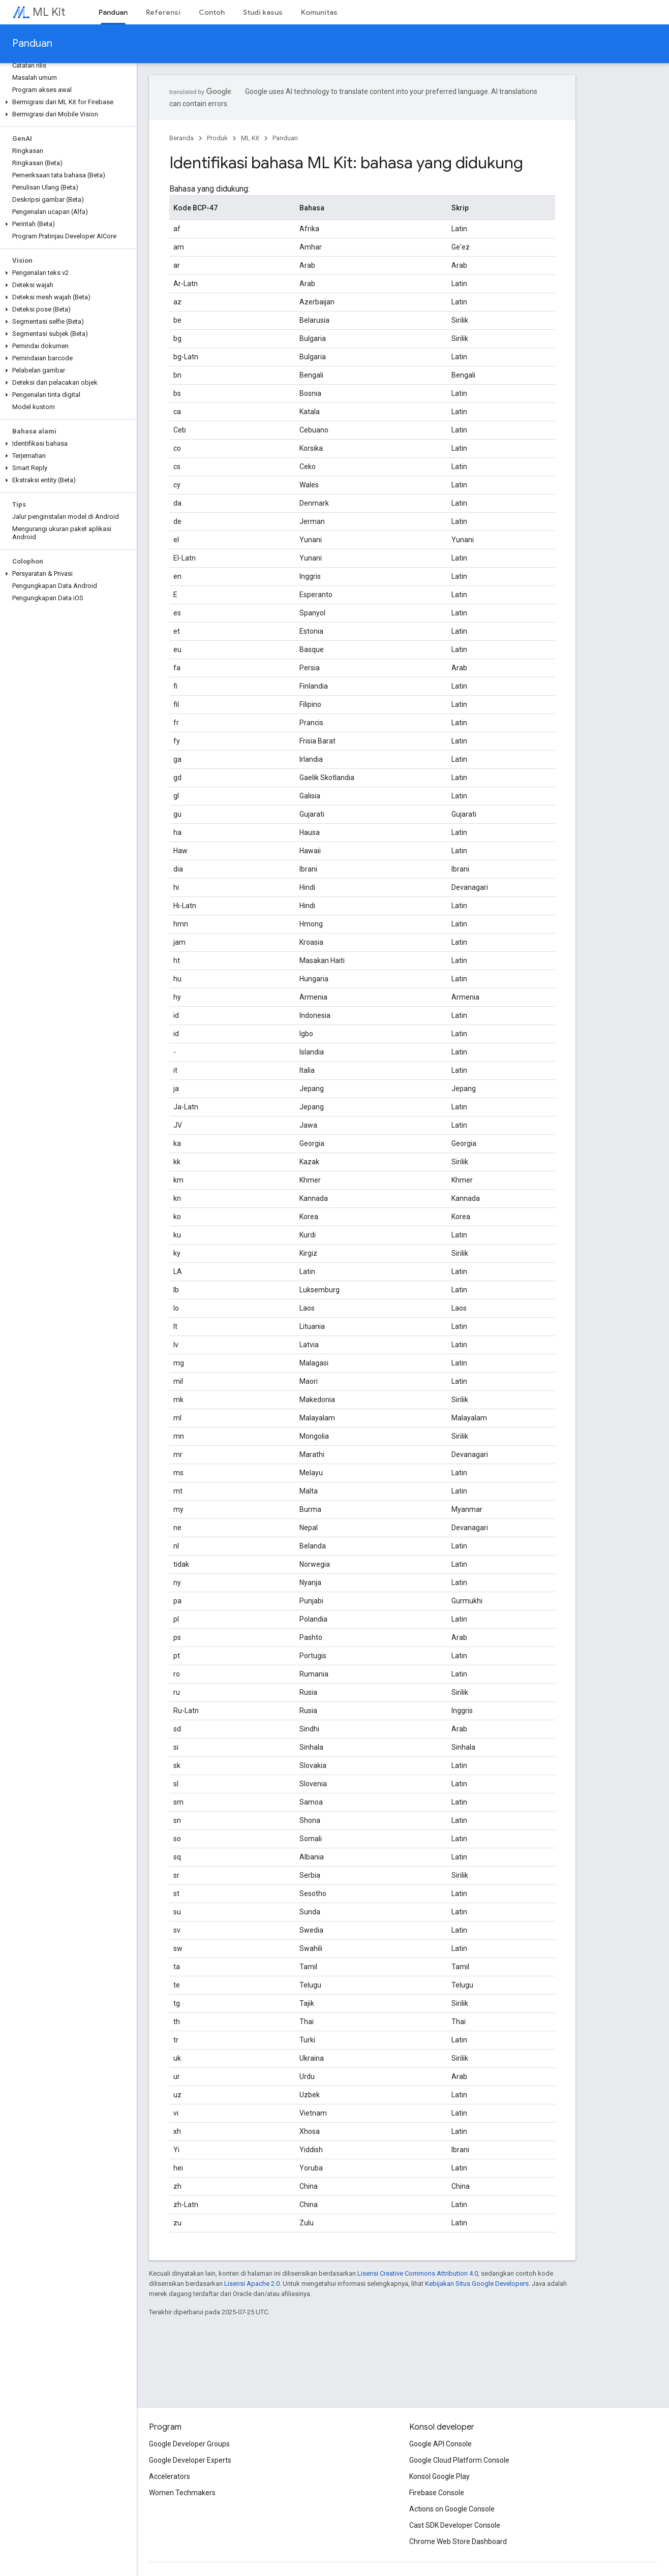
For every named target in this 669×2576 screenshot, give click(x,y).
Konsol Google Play (439, 2476)
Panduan (32, 43)
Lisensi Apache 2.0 (252, 2283)
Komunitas (319, 12)
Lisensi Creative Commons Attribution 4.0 (417, 2273)
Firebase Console (436, 2493)
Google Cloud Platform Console (459, 2460)
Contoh (212, 12)
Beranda (181, 138)
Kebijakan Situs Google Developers (477, 2283)
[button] (66, 102)
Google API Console (440, 2444)
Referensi (163, 12)
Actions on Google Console (452, 2509)
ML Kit (49, 12)
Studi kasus (263, 12)
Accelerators (169, 2476)
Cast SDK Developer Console (454, 2525)
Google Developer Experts (190, 2460)
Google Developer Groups (189, 2444)
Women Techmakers (182, 2493)
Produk (217, 138)
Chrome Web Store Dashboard (458, 2541)
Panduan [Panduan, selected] (113, 12)
